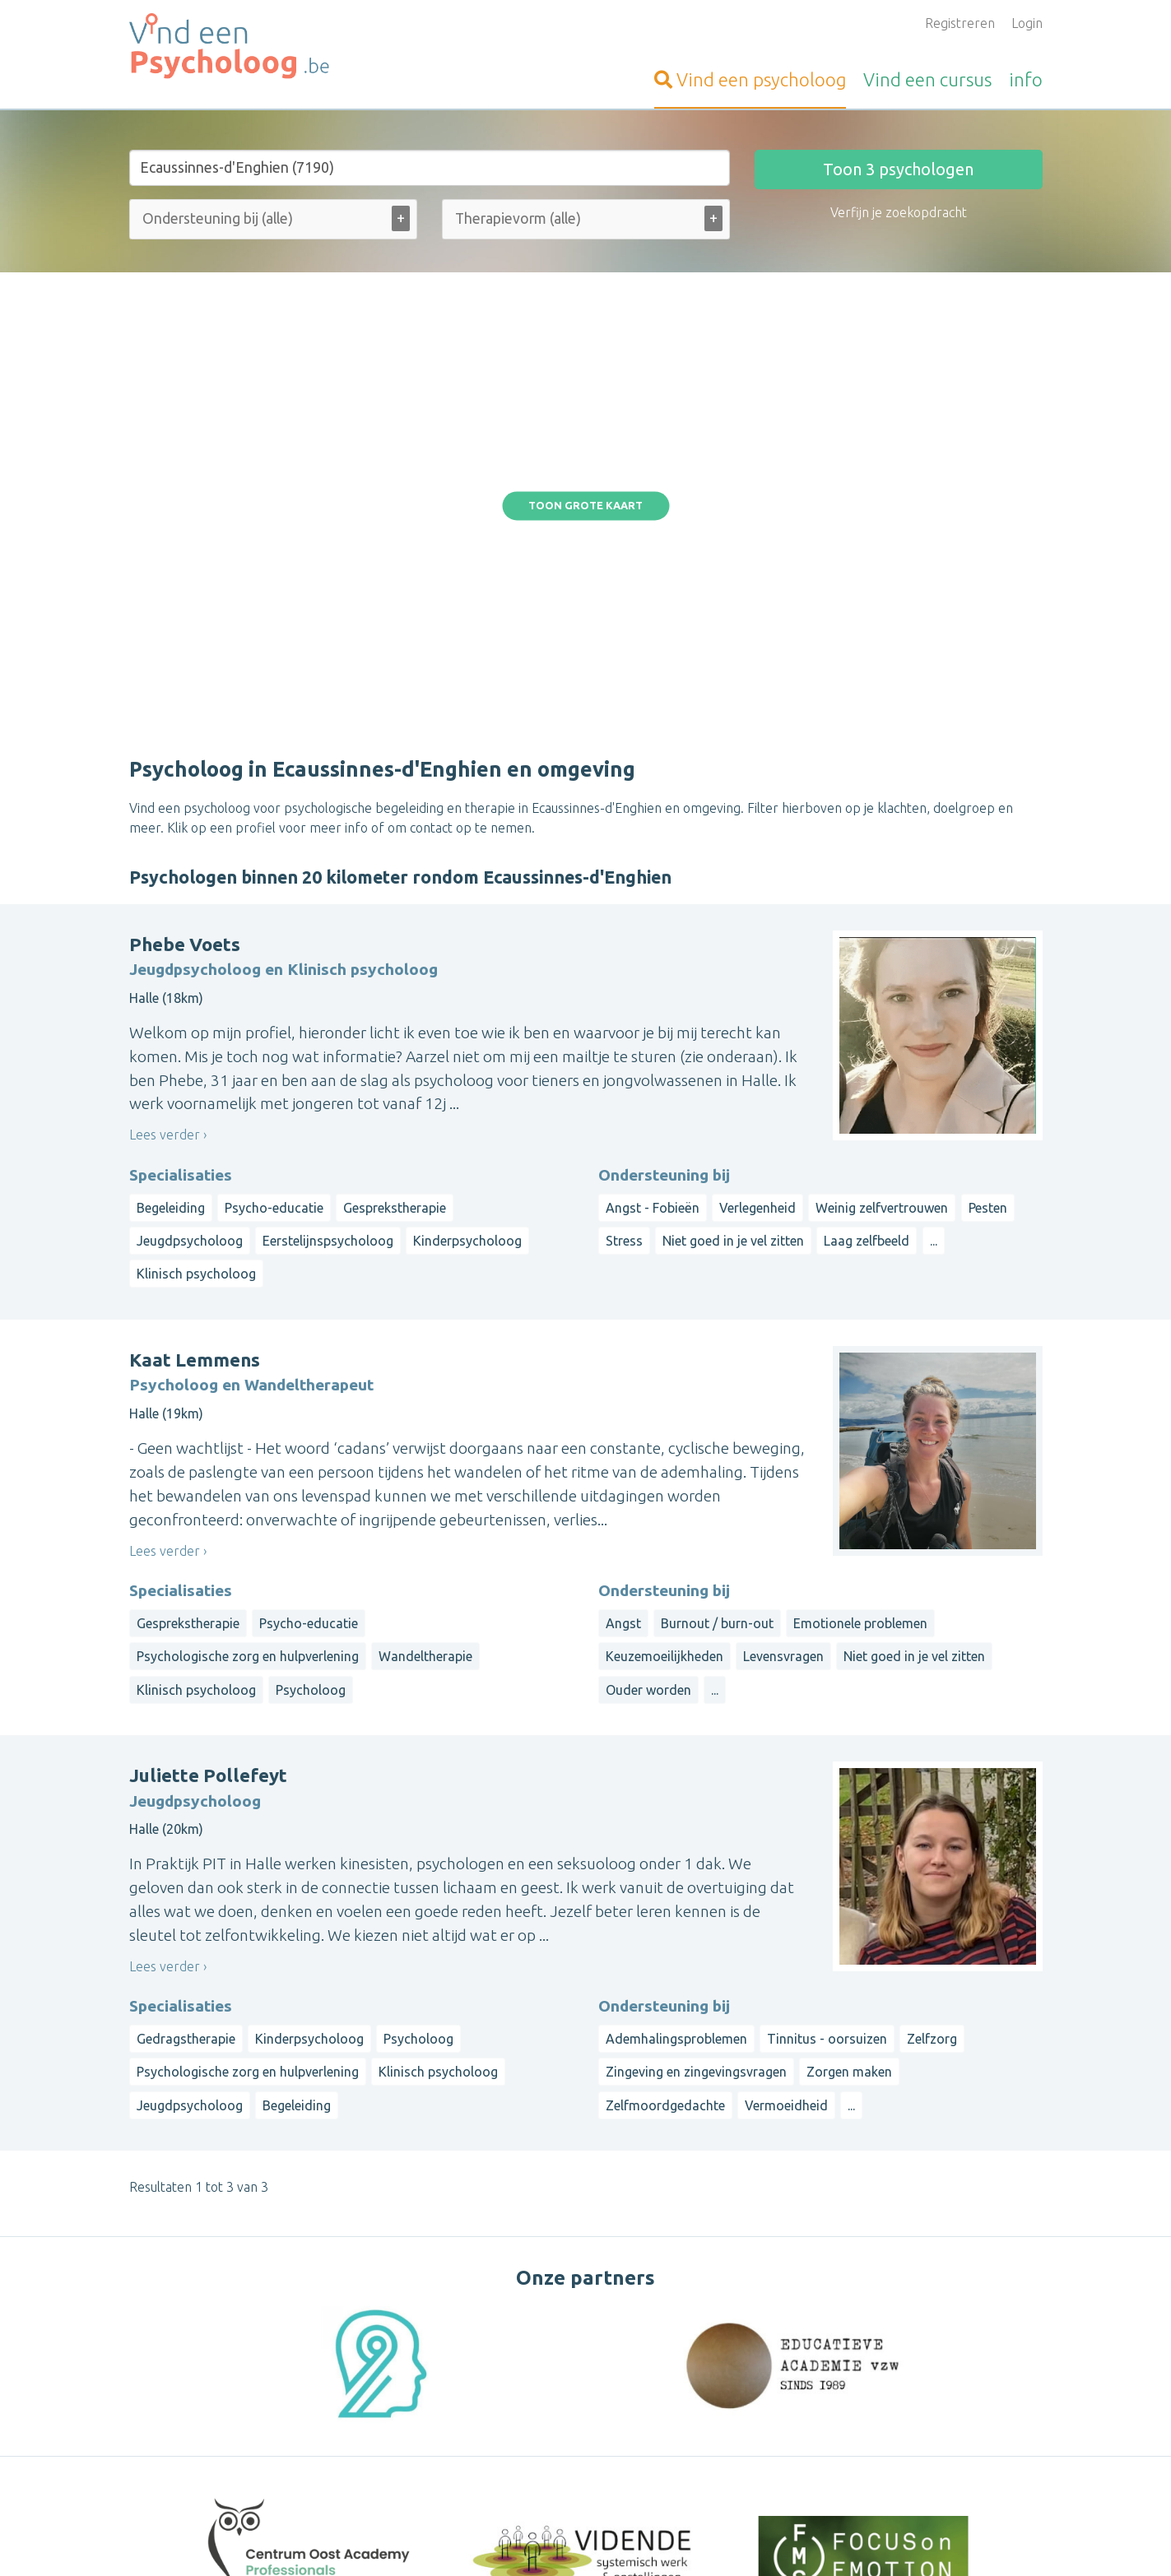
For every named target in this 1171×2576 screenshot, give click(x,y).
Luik (944, 2427)
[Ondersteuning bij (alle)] (239, 218)
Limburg (926, 2387)
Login (1027, 23)
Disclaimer (678, 2539)
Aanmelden (475, 2335)
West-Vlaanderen (894, 2367)
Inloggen (467, 2354)
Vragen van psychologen (514, 2414)
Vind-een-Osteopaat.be (198, 2394)
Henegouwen (793, 2427)
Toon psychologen (898, 169)
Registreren (960, 23)
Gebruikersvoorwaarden (777, 2539)
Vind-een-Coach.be (185, 2354)
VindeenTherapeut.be (193, 2335)
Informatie (473, 2374)
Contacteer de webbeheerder (530, 2492)
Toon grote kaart (585, 330)
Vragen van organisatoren (518, 2433)
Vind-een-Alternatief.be (199, 2433)
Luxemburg (788, 2446)
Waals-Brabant (883, 2427)
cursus (927, 79)
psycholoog (750, 79)
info (1026, 79)
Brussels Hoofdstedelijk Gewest (902, 2407)
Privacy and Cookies (590, 2539)
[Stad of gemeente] (429, 168)
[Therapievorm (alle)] (530, 218)
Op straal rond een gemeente (842, 2335)
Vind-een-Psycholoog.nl (198, 2495)
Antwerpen (862, 2387)
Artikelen (468, 2453)
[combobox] (273, 222)
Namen (983, 2427)
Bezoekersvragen (494, 2394)
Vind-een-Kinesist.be (189, 2374)
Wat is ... (466, 2473)
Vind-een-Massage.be (193, 2414)
